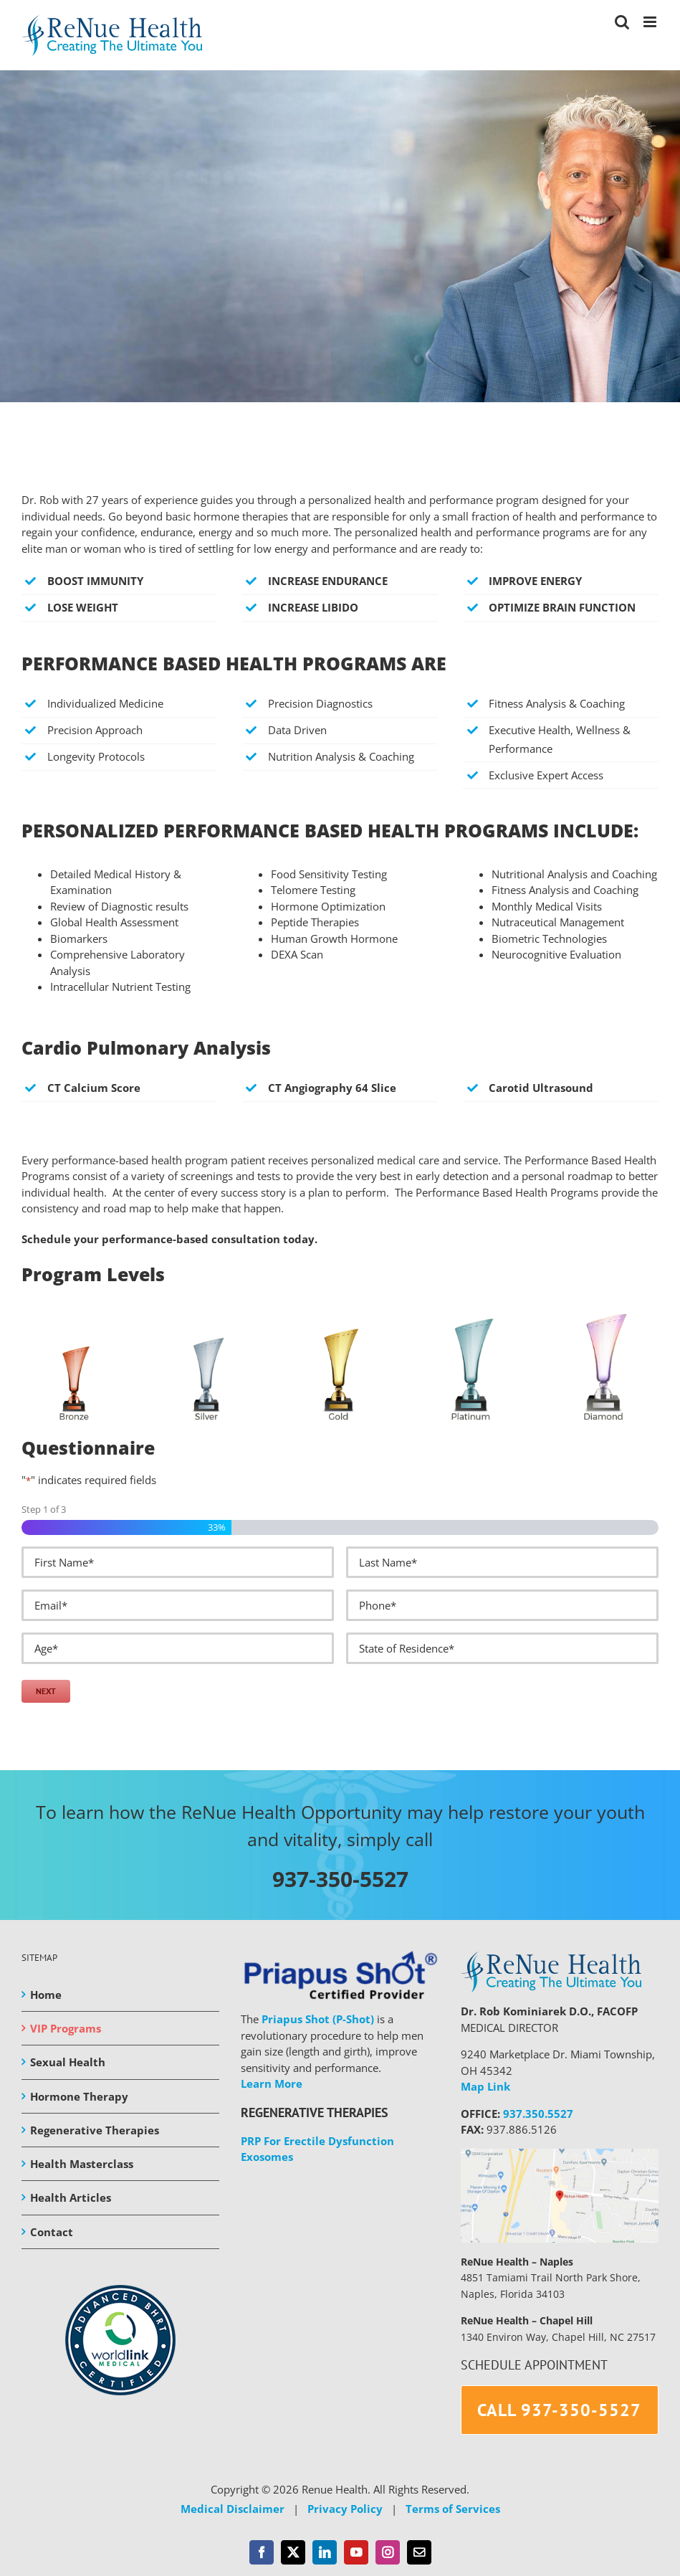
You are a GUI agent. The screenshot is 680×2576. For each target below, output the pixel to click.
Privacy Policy (345, 2508)
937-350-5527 (340, 1878)
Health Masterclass (81, 2164)
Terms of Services (453, 2508)
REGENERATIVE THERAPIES (314, 2112)
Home (46, 1994)
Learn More (271, 2083)
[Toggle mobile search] (622, 21)
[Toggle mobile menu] (651, 21)
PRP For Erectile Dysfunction (317, 2141)
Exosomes (267, 2156)
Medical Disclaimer (232, 2508)
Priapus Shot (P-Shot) (318, 2019)
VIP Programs (65, 2028)
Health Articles (70, 2197)
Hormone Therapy (79, 2096)
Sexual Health (67, 2062)
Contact (51, 2232)
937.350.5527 (538, 2113)
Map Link (485, 2086)
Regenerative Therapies (94, 2130)
